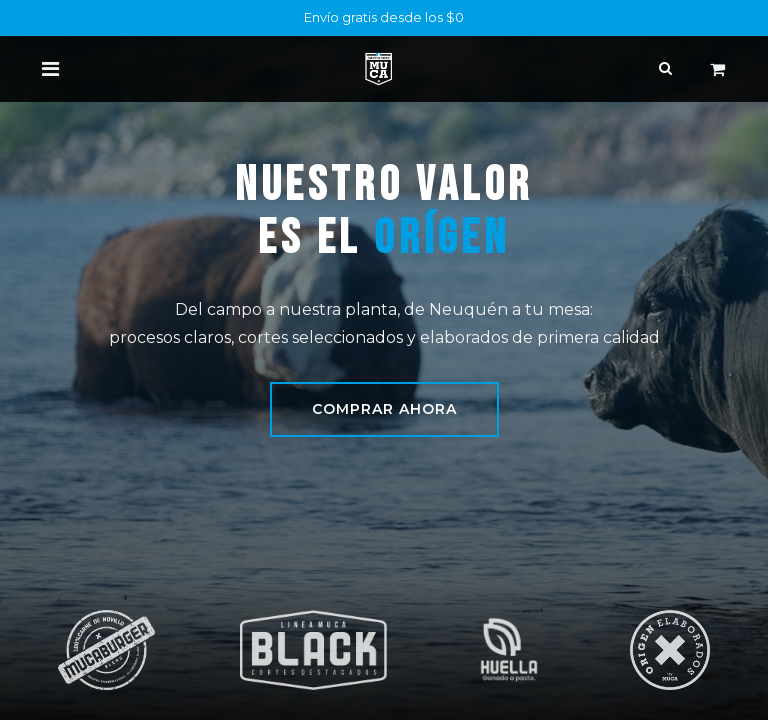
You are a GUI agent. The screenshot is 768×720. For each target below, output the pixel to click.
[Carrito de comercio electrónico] (717, 69)
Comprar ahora (384, 409)
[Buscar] (665, 68)
